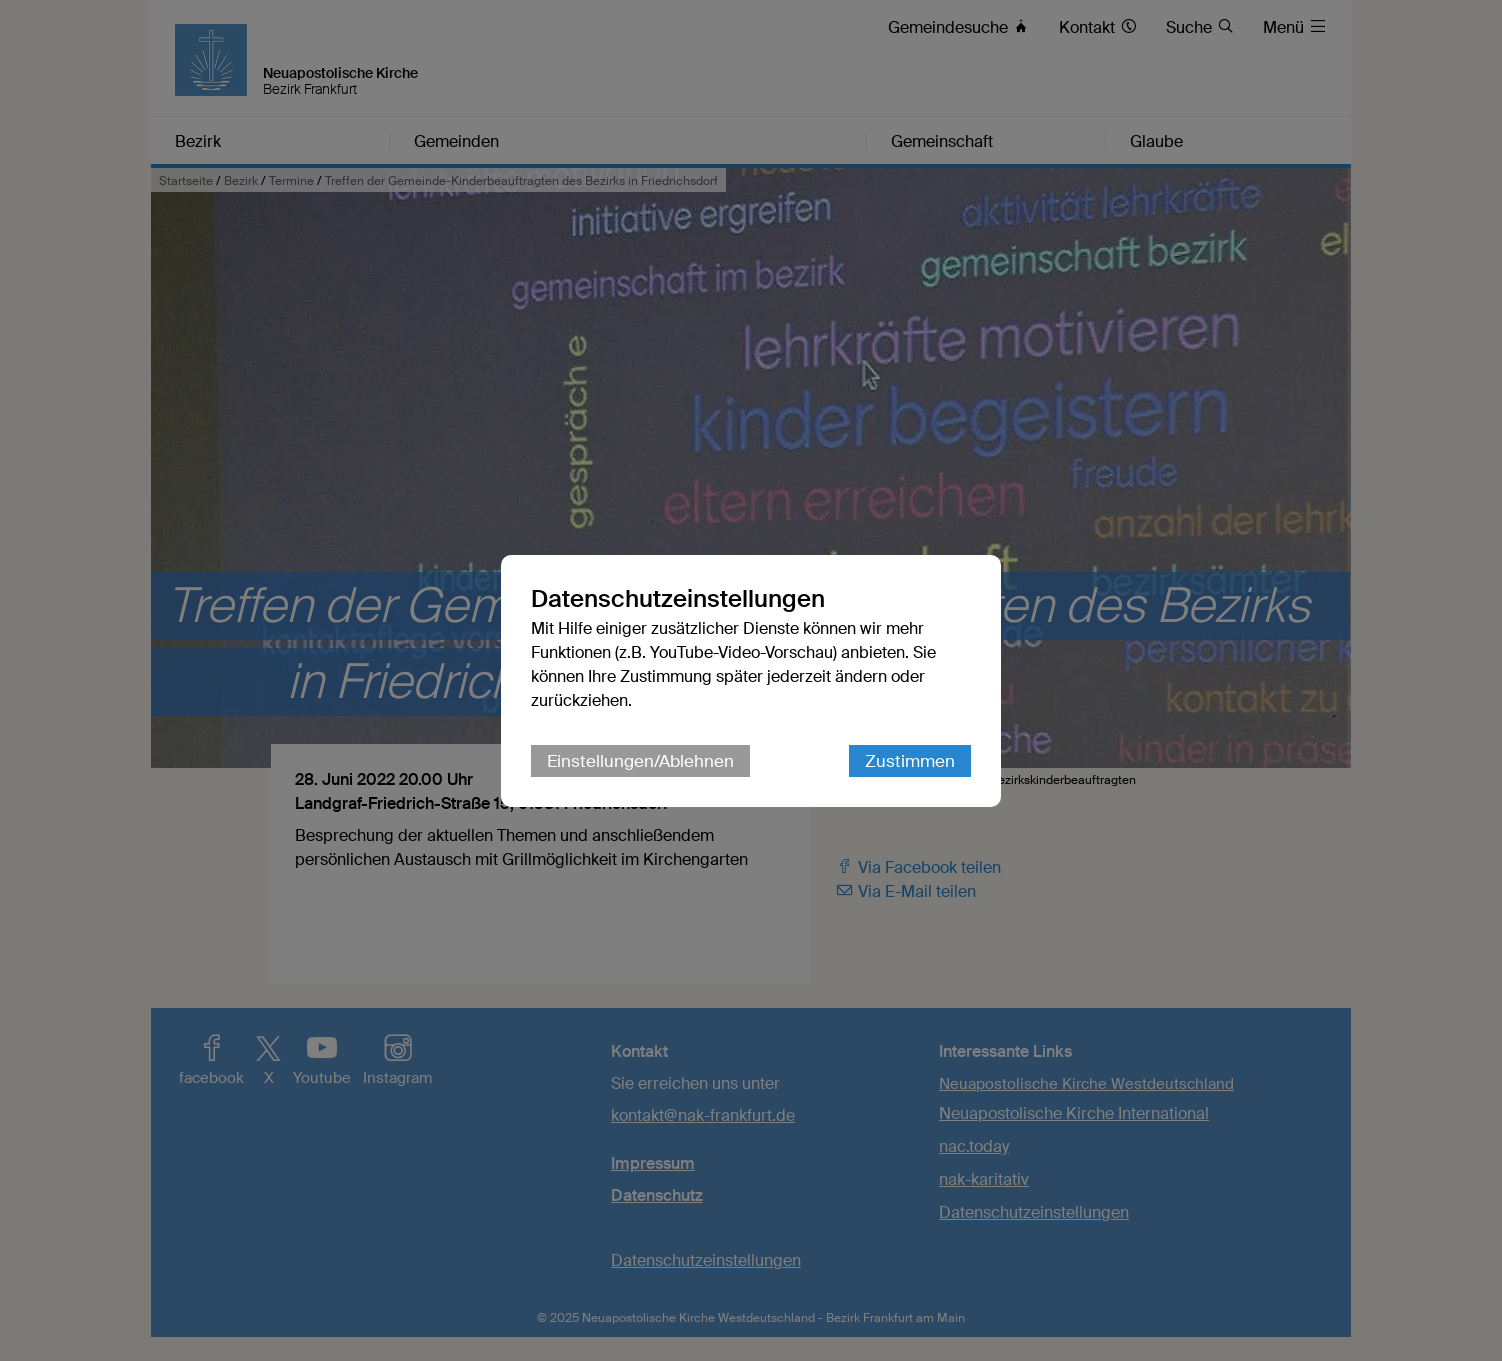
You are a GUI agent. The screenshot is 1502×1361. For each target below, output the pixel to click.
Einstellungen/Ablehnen (640, 761)
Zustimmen (910, 761)
